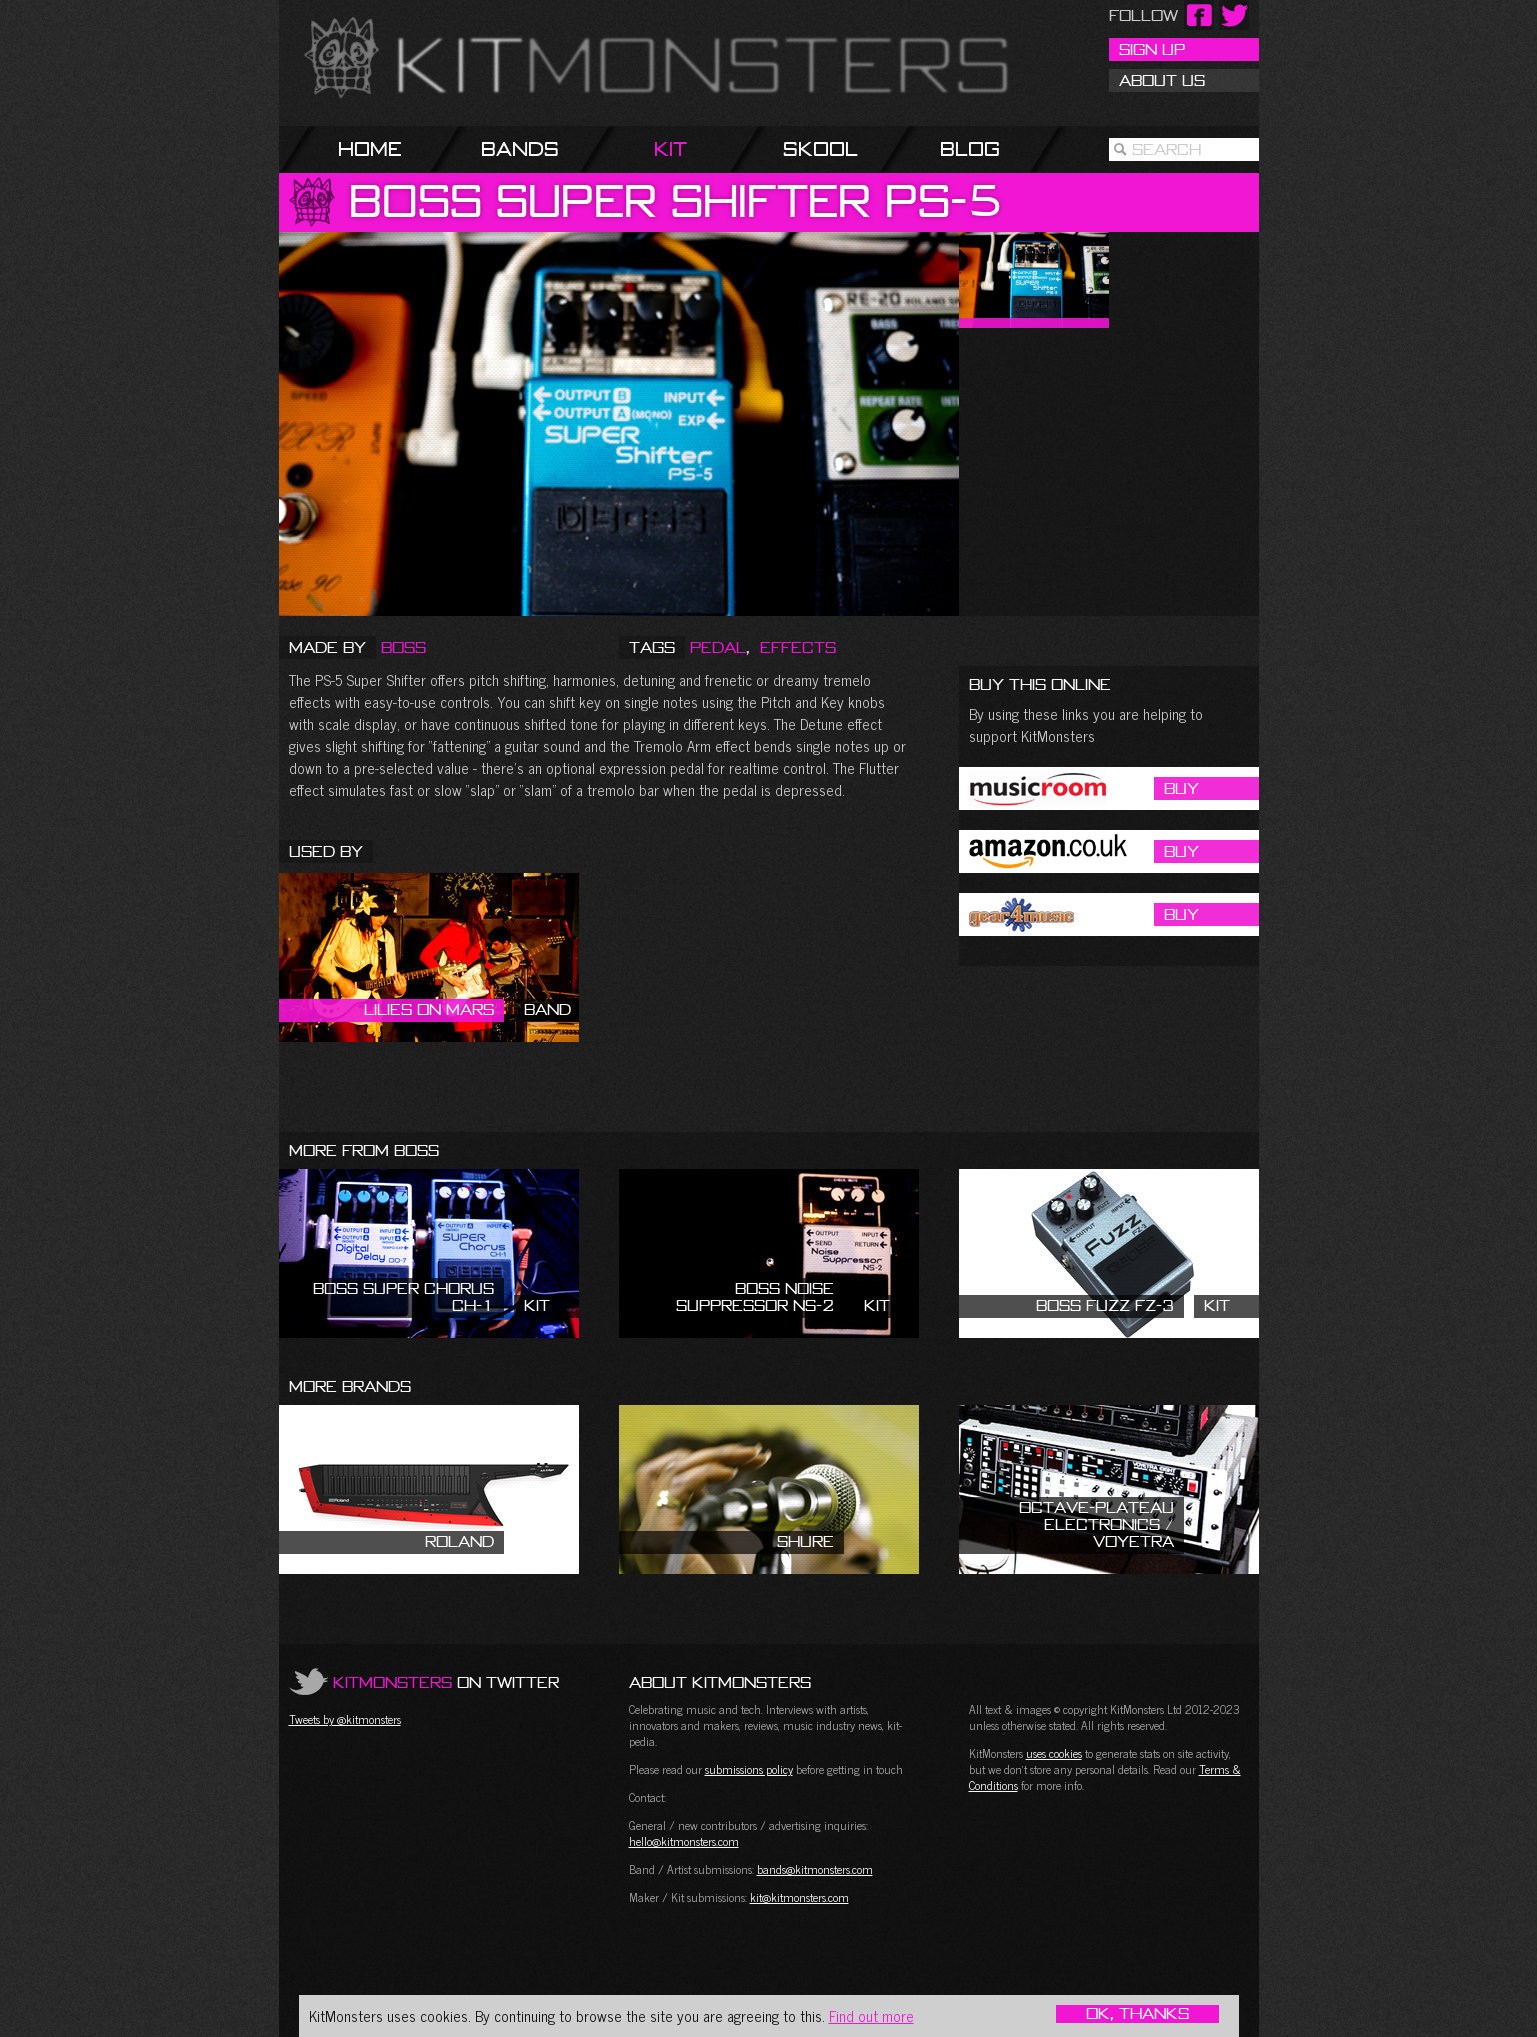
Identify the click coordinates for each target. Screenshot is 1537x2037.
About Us (1162, 80)
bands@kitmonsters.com (815, 1869)
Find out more (871, 2015)
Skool (820, 148)
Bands (520, 148)
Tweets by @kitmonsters (345, 1719)
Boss (403, 647)
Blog (970, 148)
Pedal (718, 647)
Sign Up (1152, 49)
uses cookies (1054, 1753)
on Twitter (446, 1682)
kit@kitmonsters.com (799, 1897)
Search (1166, 149)
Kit (670, 148)
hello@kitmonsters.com (684, 1841)
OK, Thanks (1137, 2014)
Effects (798, 647)
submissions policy (749, 1769)
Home (370, 148)
